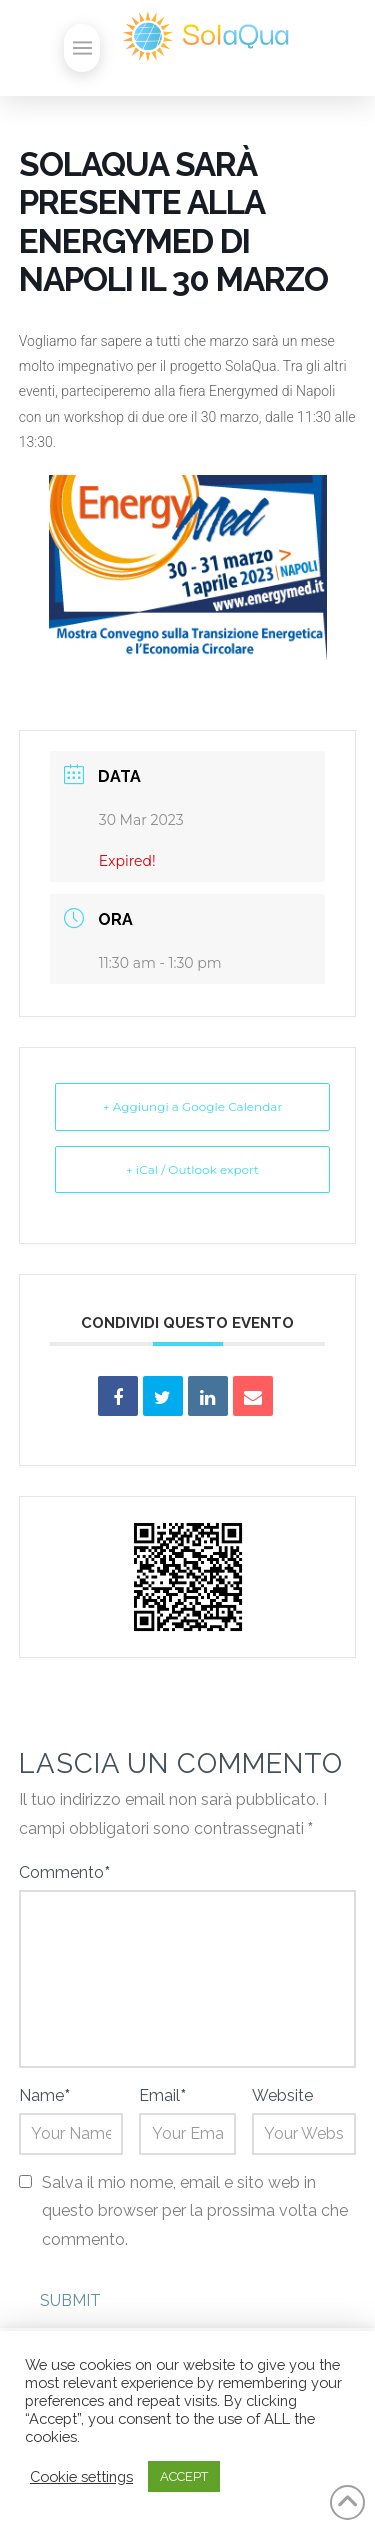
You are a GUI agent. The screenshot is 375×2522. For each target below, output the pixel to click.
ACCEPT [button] (184, 2476)
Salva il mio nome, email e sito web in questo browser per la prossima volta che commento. (195, 2211)
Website (282, 2095)
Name (44, 2095)
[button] (82, 48)
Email (162, 2095)
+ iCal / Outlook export (192, 1169)
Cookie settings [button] (81, 2476)
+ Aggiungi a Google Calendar (193, 1106)
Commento (64, 1872)
